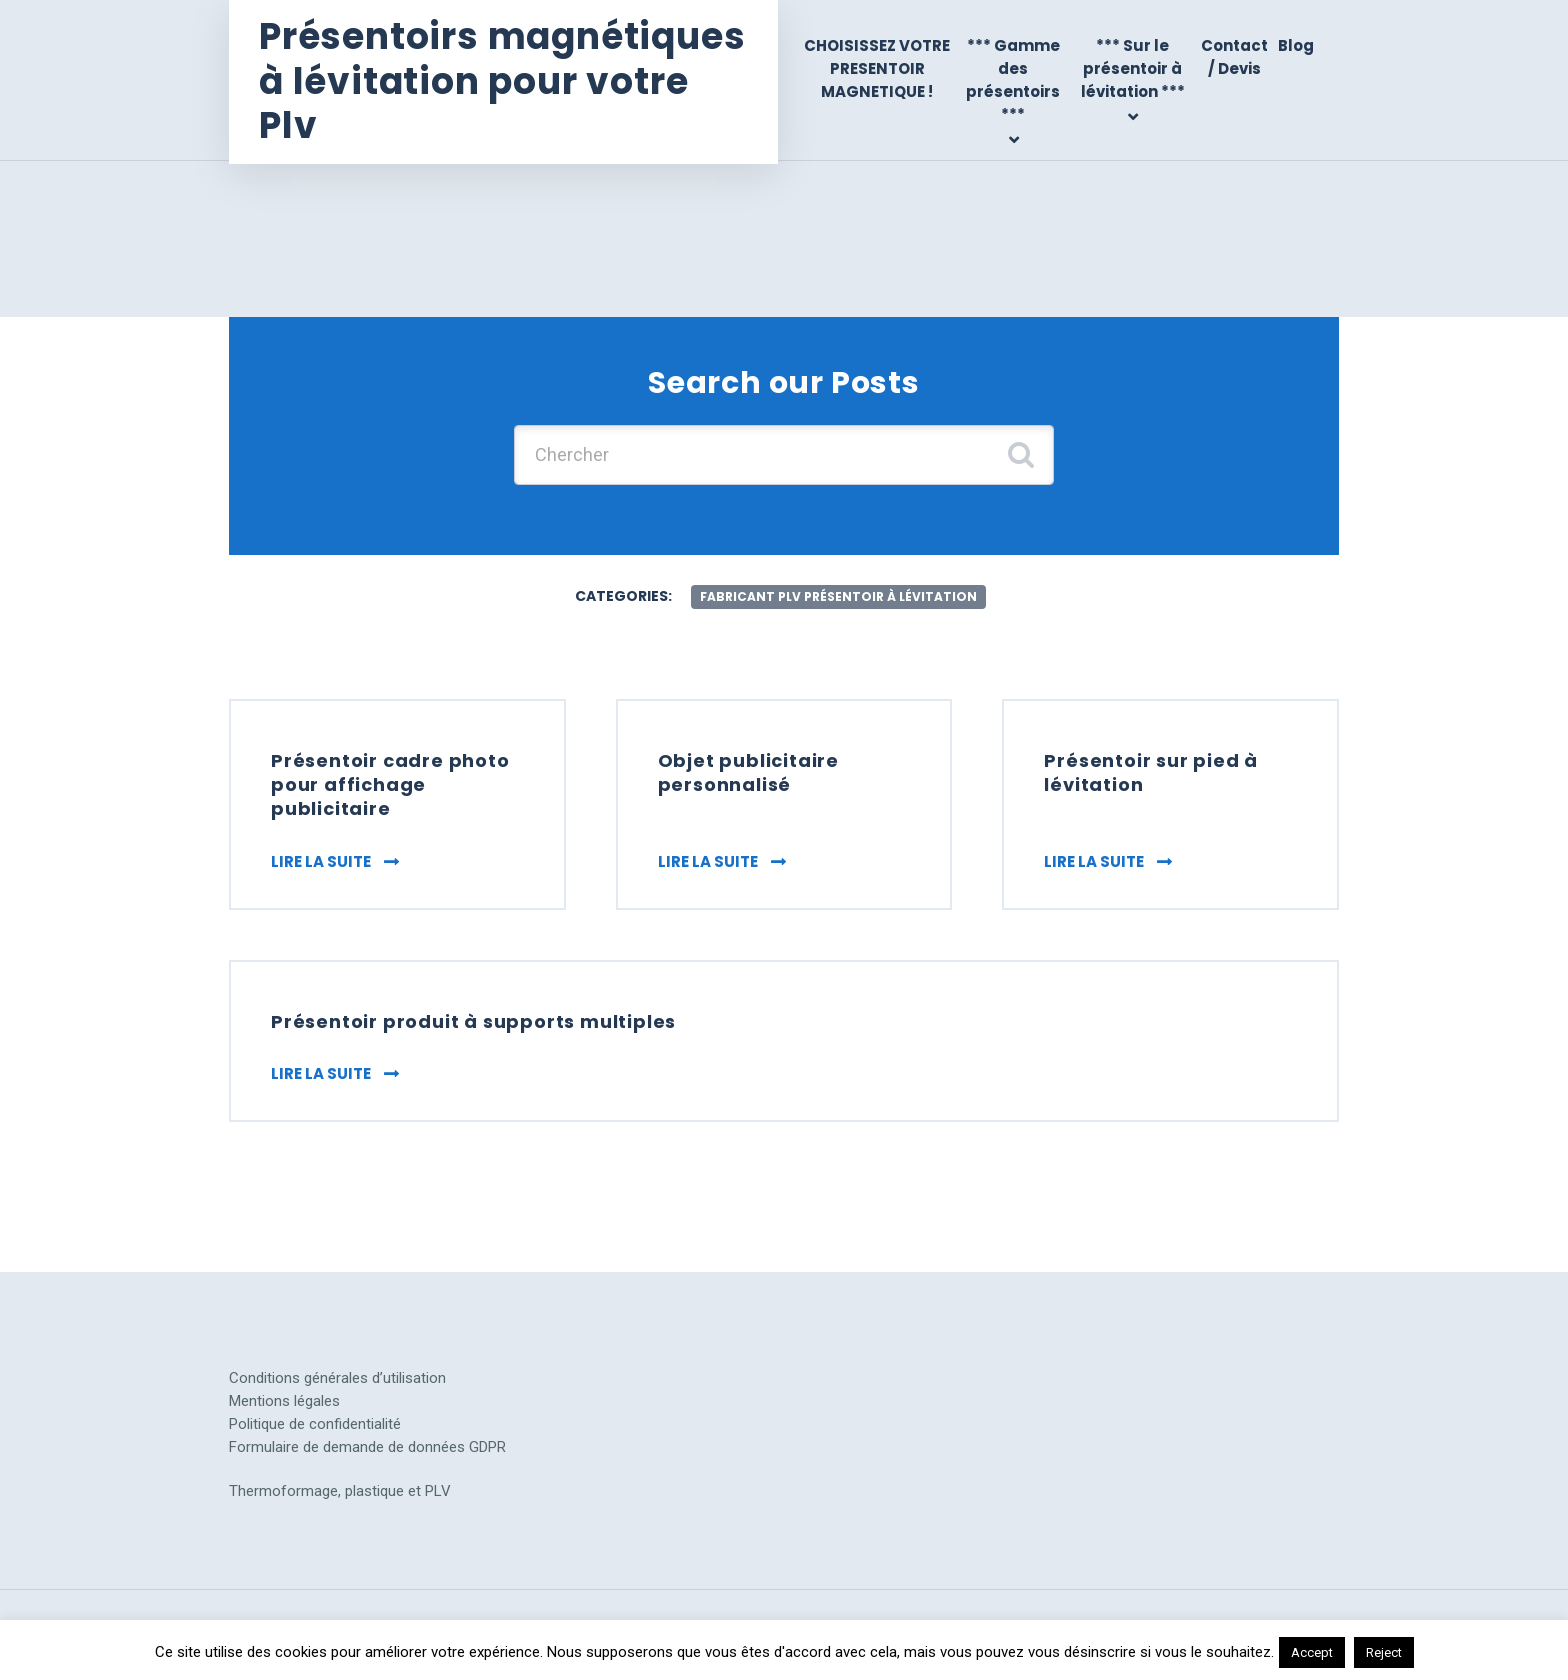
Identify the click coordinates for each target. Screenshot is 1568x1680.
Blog (1296, 45)
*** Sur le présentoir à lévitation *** (1133, 69)
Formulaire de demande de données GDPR (367, 1447)
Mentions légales (284, 1401)
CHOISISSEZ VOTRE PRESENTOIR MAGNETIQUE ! (877, 69)
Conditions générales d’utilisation (337, 1378)
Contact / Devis (1234, 57)
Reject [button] (1384, 1652)
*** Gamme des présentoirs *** (1013, 80)
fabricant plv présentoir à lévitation (838, 596)
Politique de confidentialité (315, 1424)
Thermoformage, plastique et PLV (340, 1491)
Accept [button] (1312, 1652)
